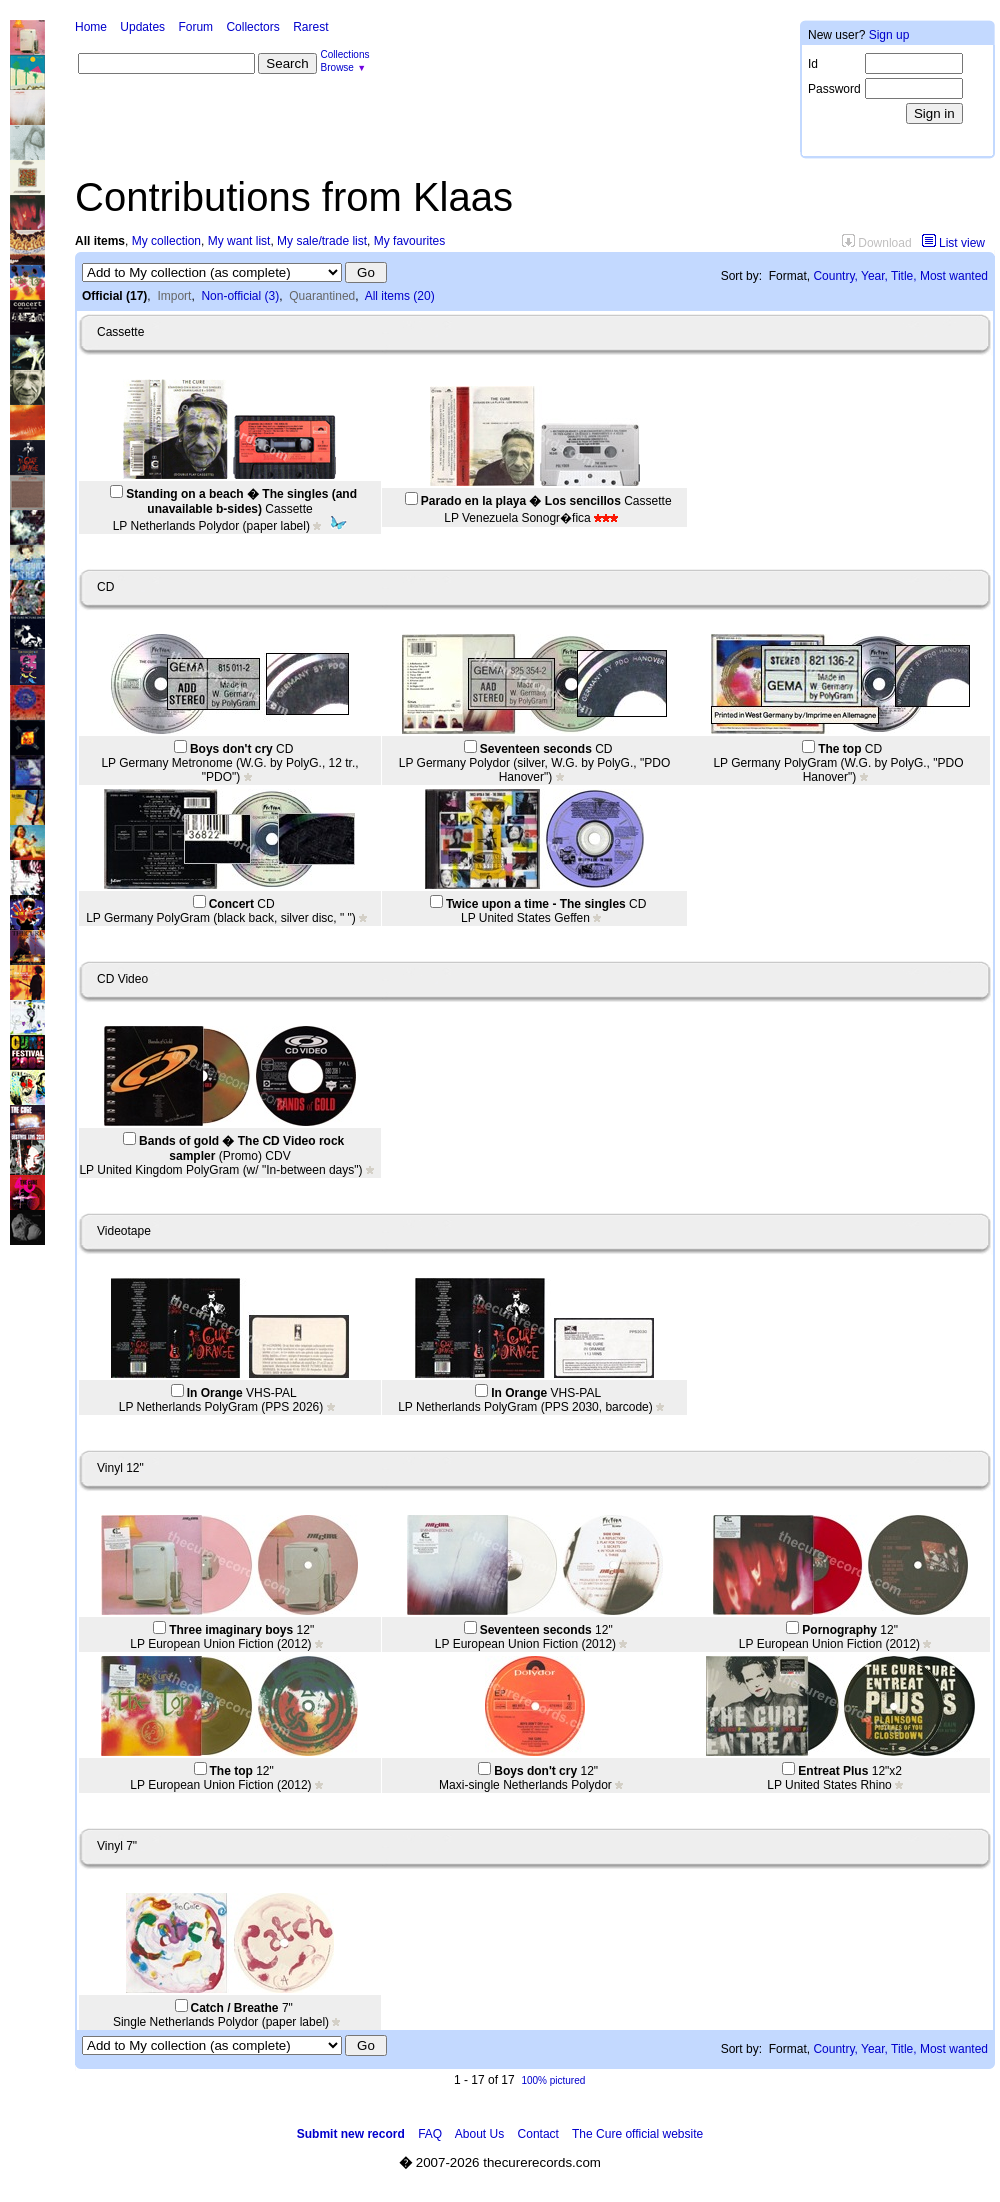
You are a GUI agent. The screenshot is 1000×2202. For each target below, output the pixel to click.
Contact (538, 2134)
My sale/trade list (322, 241)
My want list (239, 241)
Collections (345, 54)
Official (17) (114, 296)
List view (953, 243)
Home (91, 27)
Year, (874, 276)
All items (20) (400, 296)
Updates (142, 27)
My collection (166, 241)
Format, (789, 276)
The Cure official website (637, 2134)
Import (174, 296)
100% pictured (553, 2080)
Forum (195, 27)
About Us (479, 2134)
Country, (835, 276)
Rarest (310, 27)
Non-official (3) (240, 296)
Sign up (889, 35)
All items (100, 241)
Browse (337, 67)
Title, (904, 276)
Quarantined (322, 296)
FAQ (430, 2134)
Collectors (252, 27)
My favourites (409, 241)
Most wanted (954, 276)
